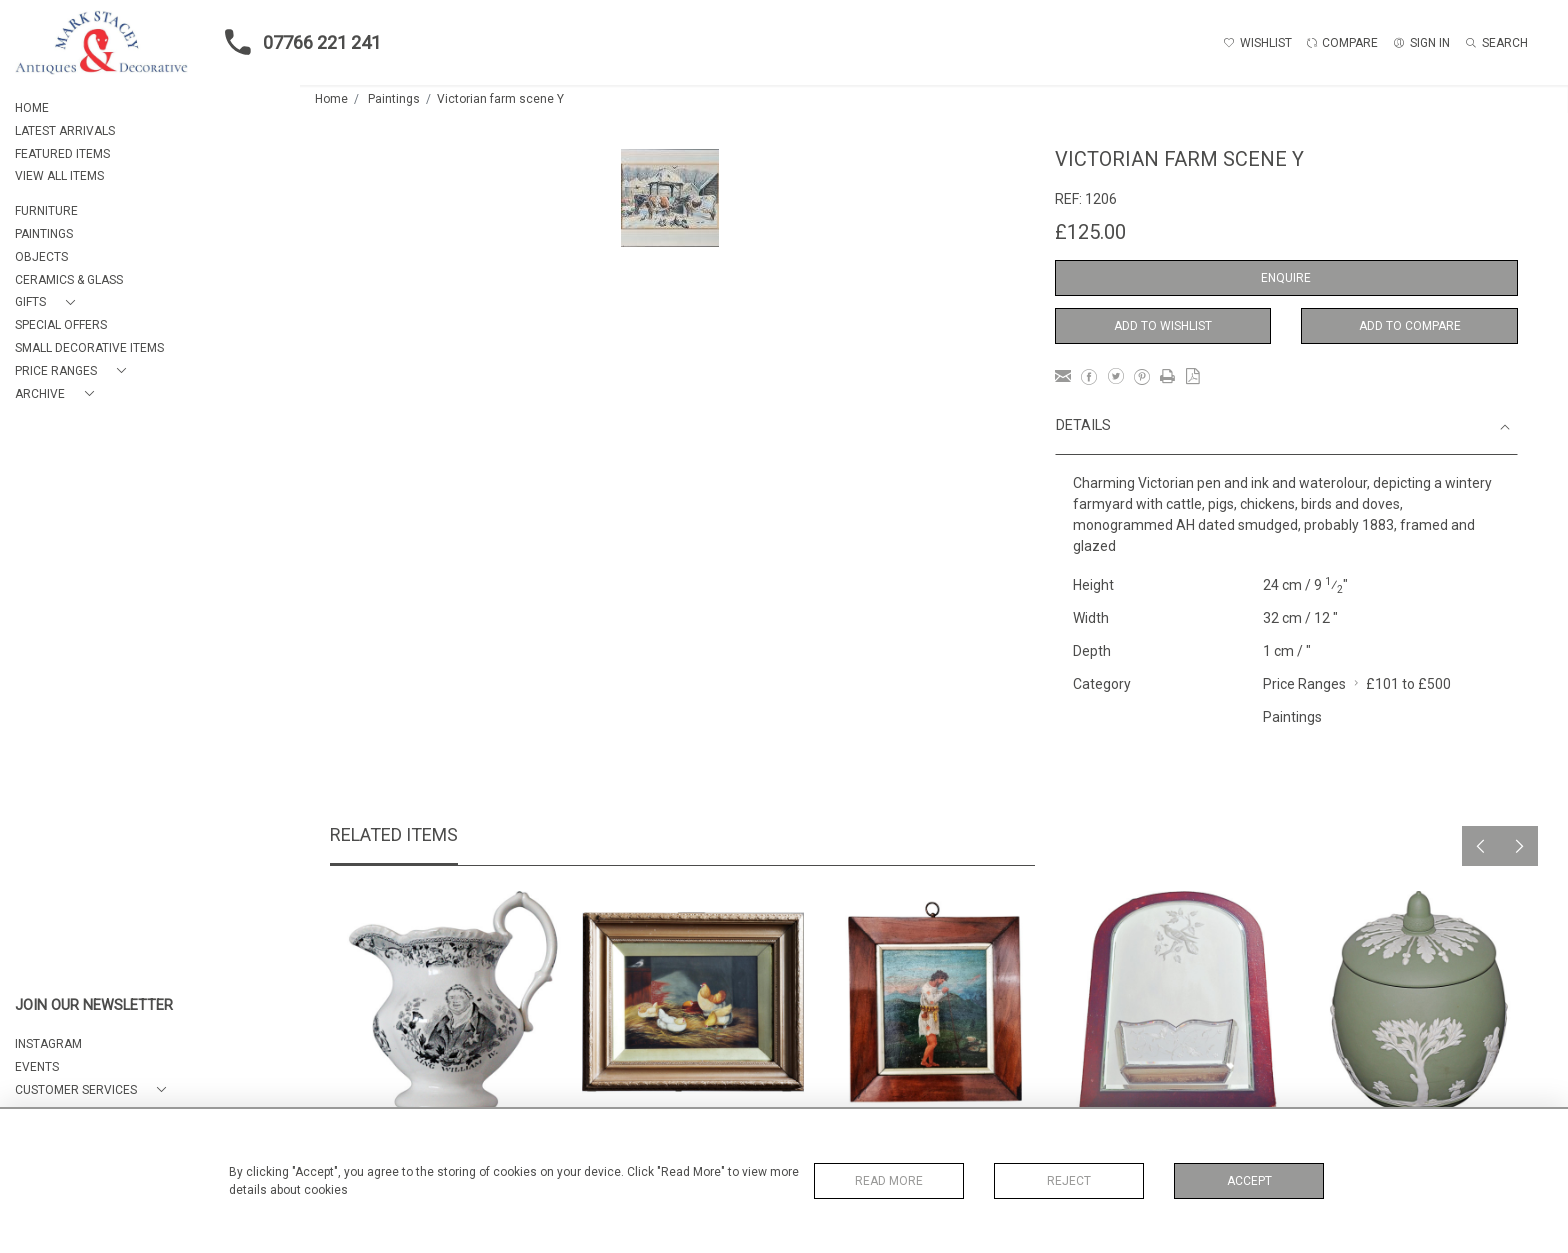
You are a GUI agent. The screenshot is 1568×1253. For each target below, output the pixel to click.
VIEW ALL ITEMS (59, 176)
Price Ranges (1304, 684)
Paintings (394, 99)
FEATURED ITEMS (62, 154)
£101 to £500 (1408, 684)
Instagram (48, 1044)
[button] (49, 302)
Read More (889, 1181)
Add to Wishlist (1163, 326)
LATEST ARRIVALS (65, 131)
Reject (1069, 1181)
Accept (1249, 1181)
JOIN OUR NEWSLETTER (94, 1005)
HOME (32, 108)
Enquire (1286, 278)
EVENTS (37, 1067)
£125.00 (1090, 232)
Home (331, 99)
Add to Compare (1410, 326)
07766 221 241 (297, 42)
